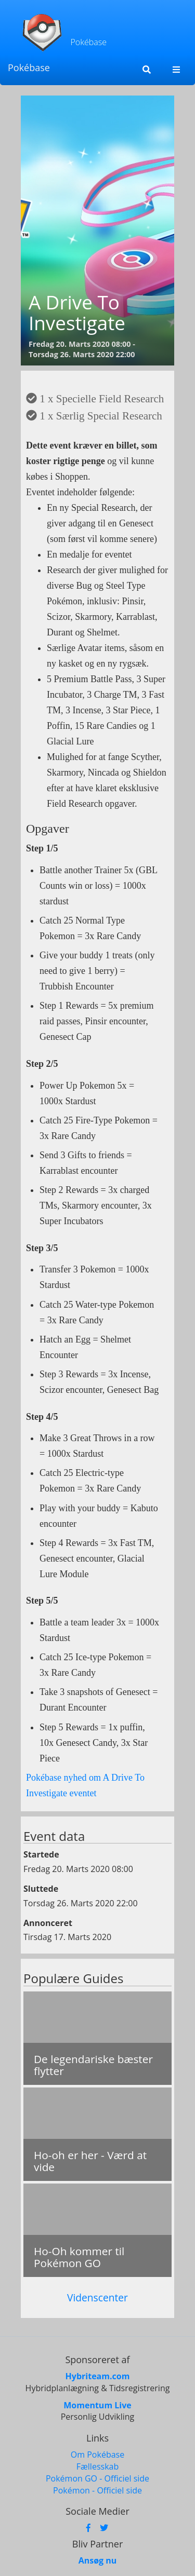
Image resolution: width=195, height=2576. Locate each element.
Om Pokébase (97, 2454)
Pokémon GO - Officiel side (97, 2478)
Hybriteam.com (98, 2376)
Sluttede (40, 1888)
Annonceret (47, 1923)
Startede (41, 1854)
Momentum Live (97, 2405)
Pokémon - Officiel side (97, 2490)
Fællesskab (97, 2466)
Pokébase (29, 67)
